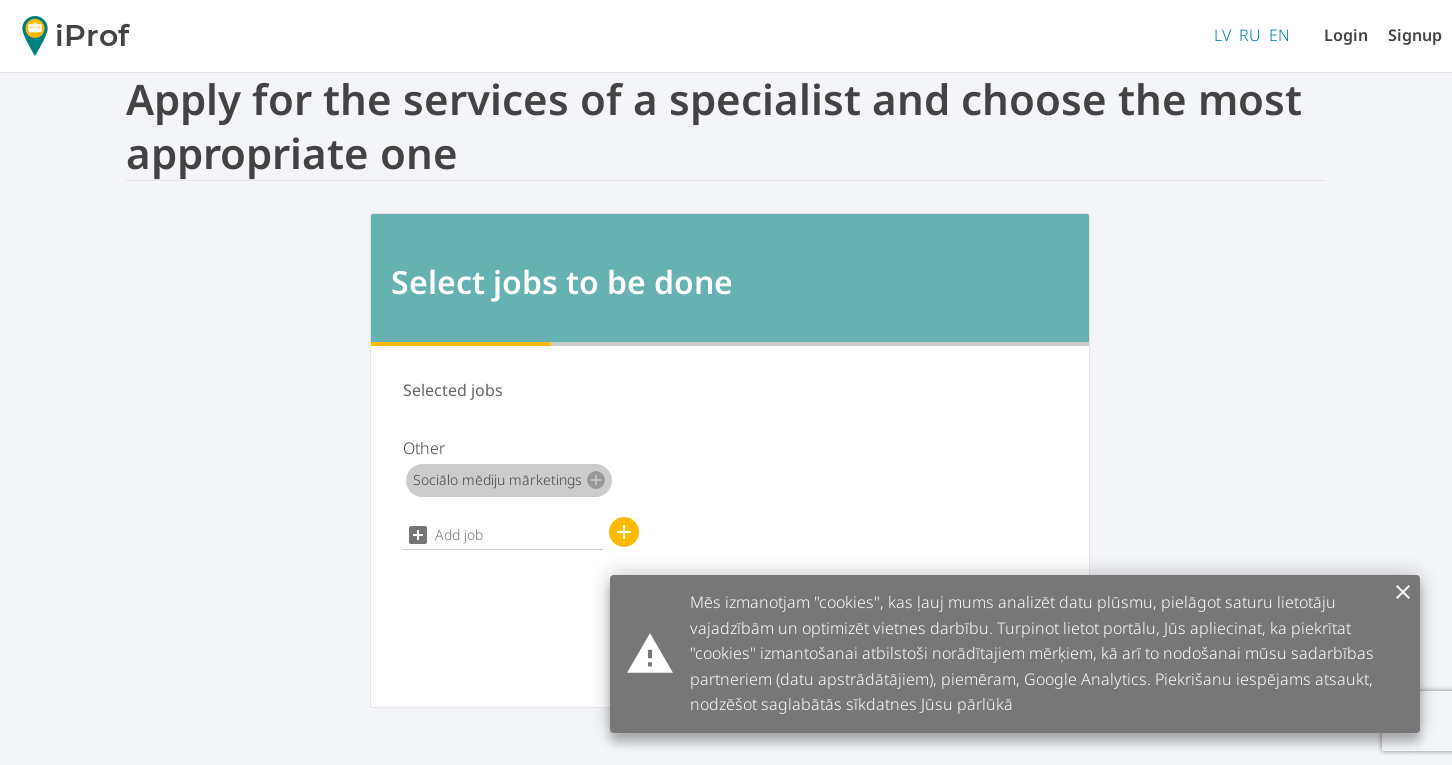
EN (1279, 35)
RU (1250, 35)
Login (1346, 35)
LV (1222, 35)
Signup (1415, 35)
